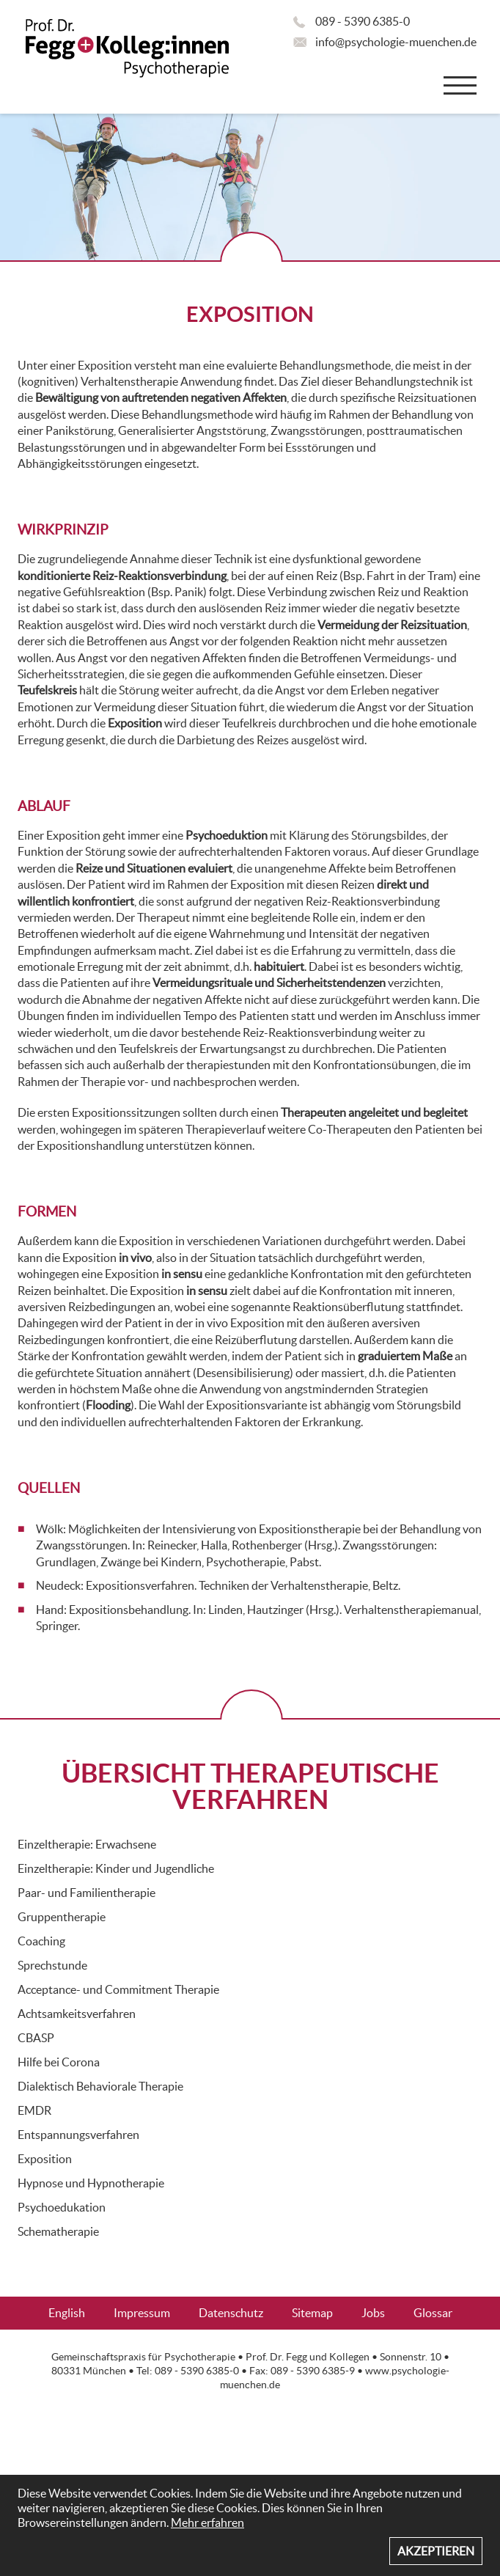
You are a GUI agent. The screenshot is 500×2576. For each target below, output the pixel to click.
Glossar (432, 2312)
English (66, 2312)
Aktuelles (276, 2345)
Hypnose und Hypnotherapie (91, 2183)
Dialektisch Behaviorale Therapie (100, 2086)
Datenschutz (231, 2312)
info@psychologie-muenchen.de (396, 41)
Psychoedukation (62, 2207)
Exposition (45, 2158)
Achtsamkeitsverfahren (77, 2013)
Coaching (41, 1941)
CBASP (36, 2037)
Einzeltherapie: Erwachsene (87, 1844)
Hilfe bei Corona (59, 2062)
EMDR (34, 2110)
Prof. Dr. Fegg (276, 2357)
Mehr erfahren (207, 2522)
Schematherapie (58, 2231)
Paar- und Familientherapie (86, 1892)
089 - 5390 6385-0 (362, 21)
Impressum (142, 2312)
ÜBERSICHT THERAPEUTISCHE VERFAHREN (250, 1786)
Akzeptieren (435, 2551)
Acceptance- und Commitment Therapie (118, 1989)
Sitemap (312, 2312)
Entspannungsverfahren (78, 2134)
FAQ (212, 2345)
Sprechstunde (52, 1965)
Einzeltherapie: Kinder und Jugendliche (116, 1868)
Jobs (373, 2312)
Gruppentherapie (62, 1916)
